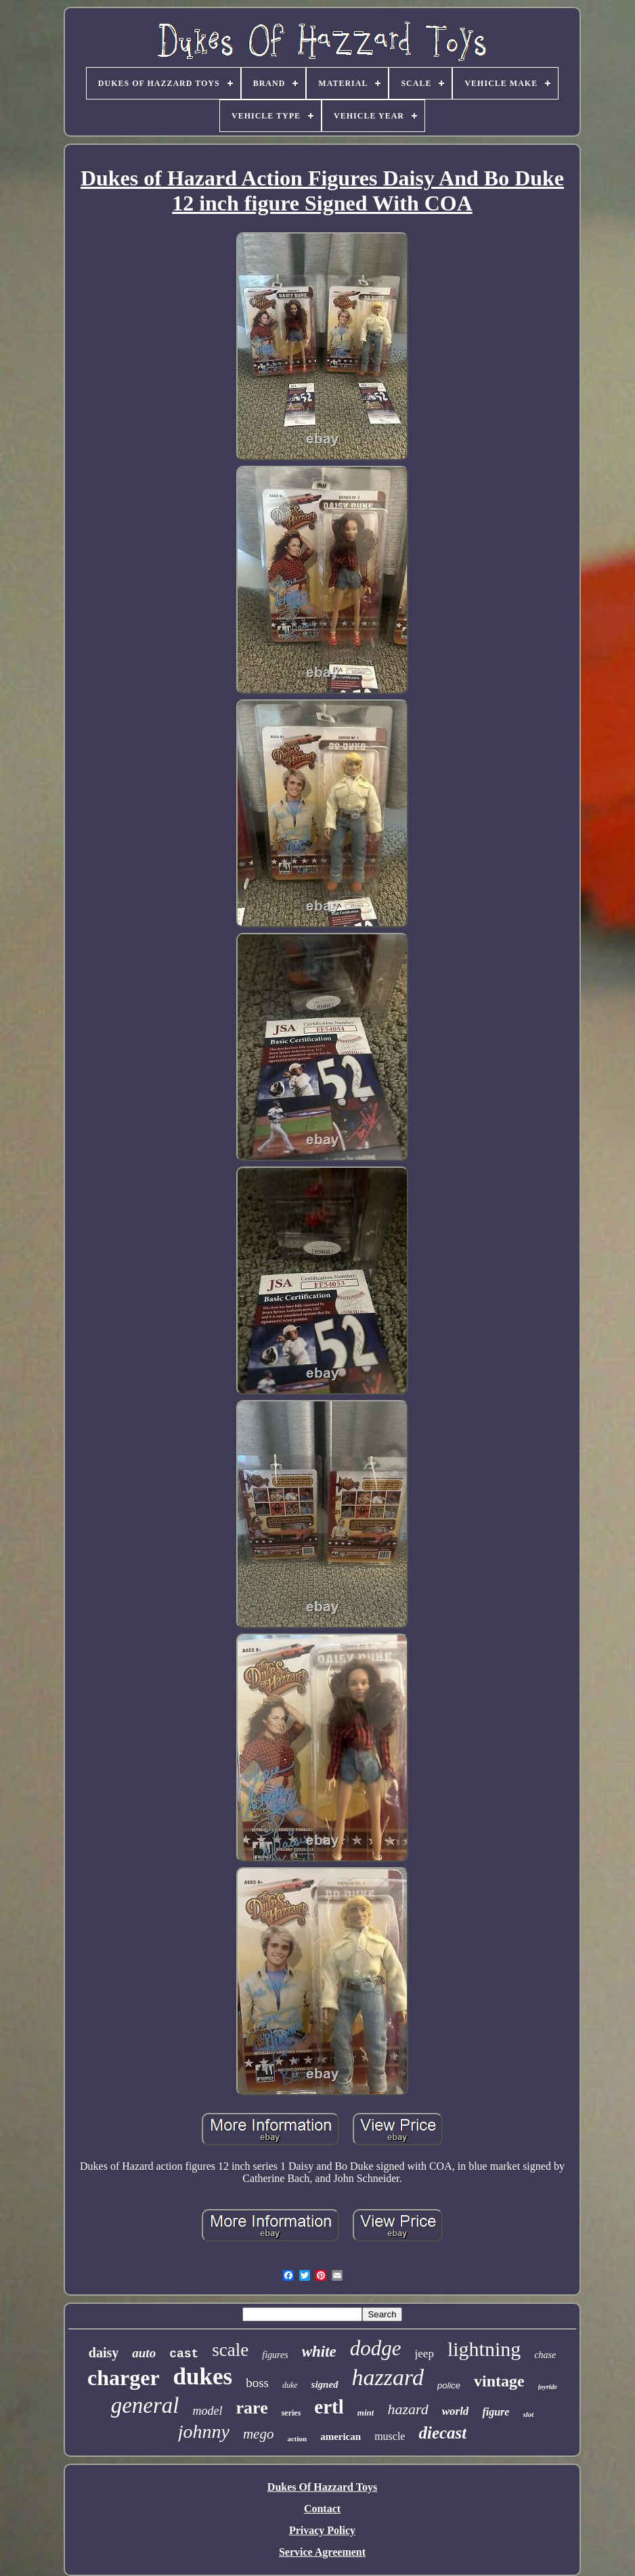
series (291, 2413)
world (455, 2411)
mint (365, 2412)
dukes (203, 2376)
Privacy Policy (322, 2530)
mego (258, 2434)
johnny (203, 2431)
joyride (547, 2387)
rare (252, 2408)
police (448, 2385)
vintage (499, 2381)
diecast (442, 2433)
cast (183, 2354)
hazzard (388, 2377)
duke (290, 2385)
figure (495, 2412)
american (340, 2436)
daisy (103, 2352)
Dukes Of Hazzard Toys (322, 2487)
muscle (389, 2436)
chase (545, 2355)
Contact (322, 2508)
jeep (424, 2353)
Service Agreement (322, 2552)
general (145, 2405)
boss (257, 2383)
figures (275, 2355)
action (297, 2439)
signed (324, 2384)
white (319, 2351)
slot (528, 2414)
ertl (328, 2407)
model (208, 2411)
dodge (375, 2348)
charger (123, 2377)
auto (144, 2353)
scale (230, 2350)
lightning (484, 2349)
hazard (407, 2409)
